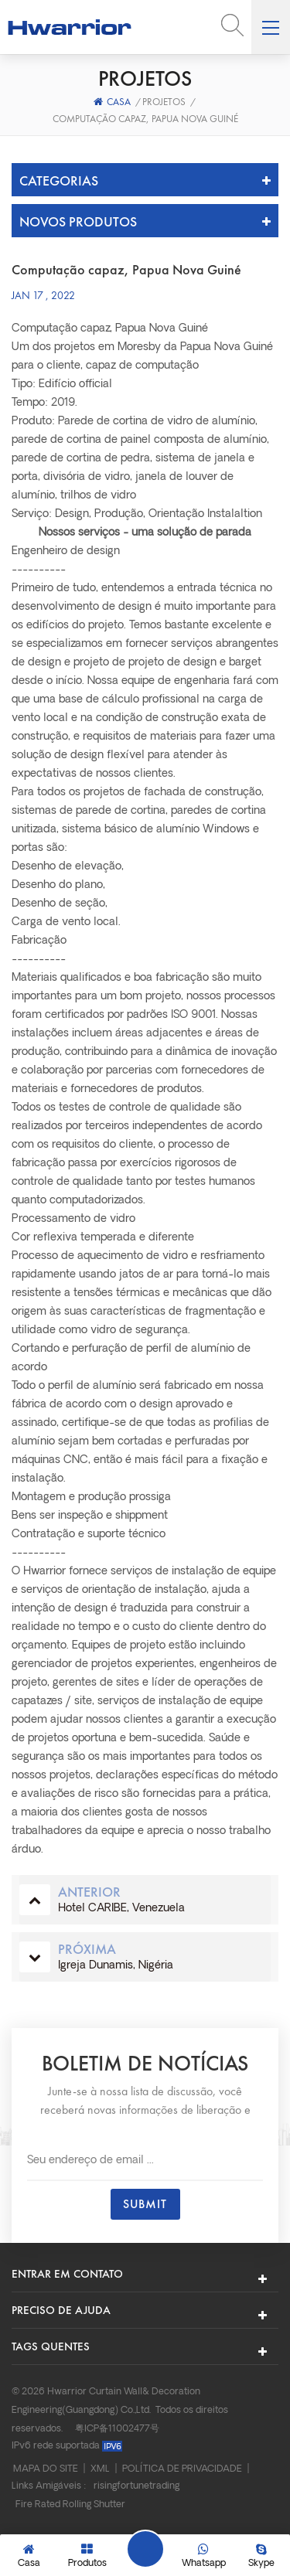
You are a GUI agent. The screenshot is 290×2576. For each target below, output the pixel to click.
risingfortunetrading (136, 2486)
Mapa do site (45, 2469)
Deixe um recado (145, 2549)
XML (100, 2469)
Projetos (164, 101)
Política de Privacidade (182, 2469)
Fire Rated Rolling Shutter (70, 2505)
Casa (112, 101)
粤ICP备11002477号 (117, 2429)
